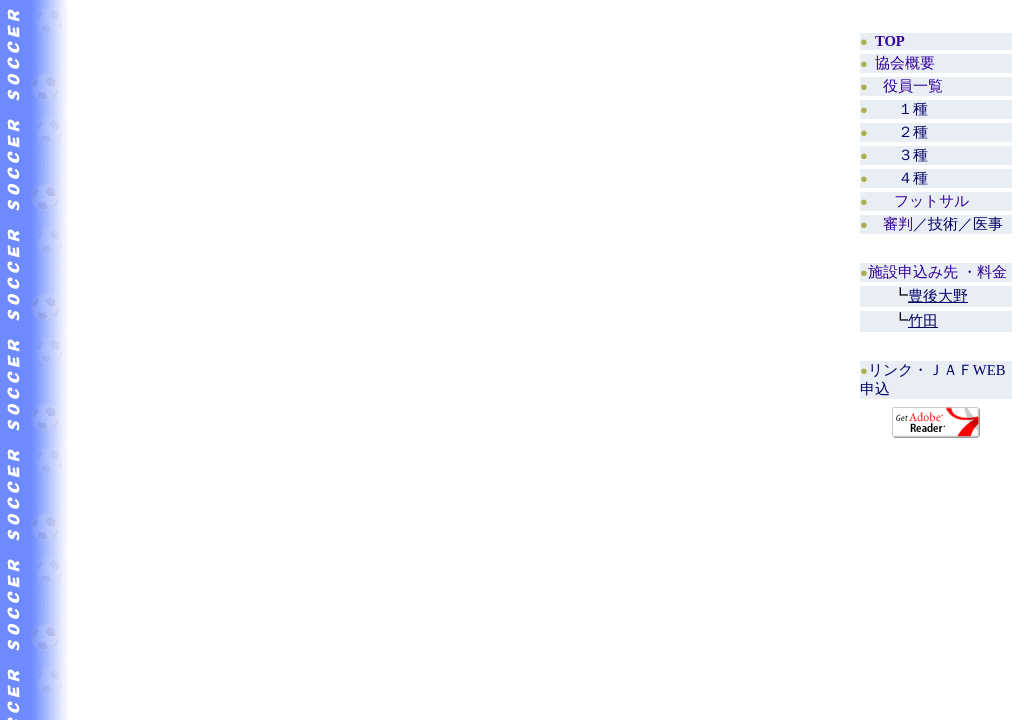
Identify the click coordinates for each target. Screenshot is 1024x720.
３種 (913, 155)
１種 (913, 109)
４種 (913, 178)
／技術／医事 (943, 224)
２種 (913, 132)
